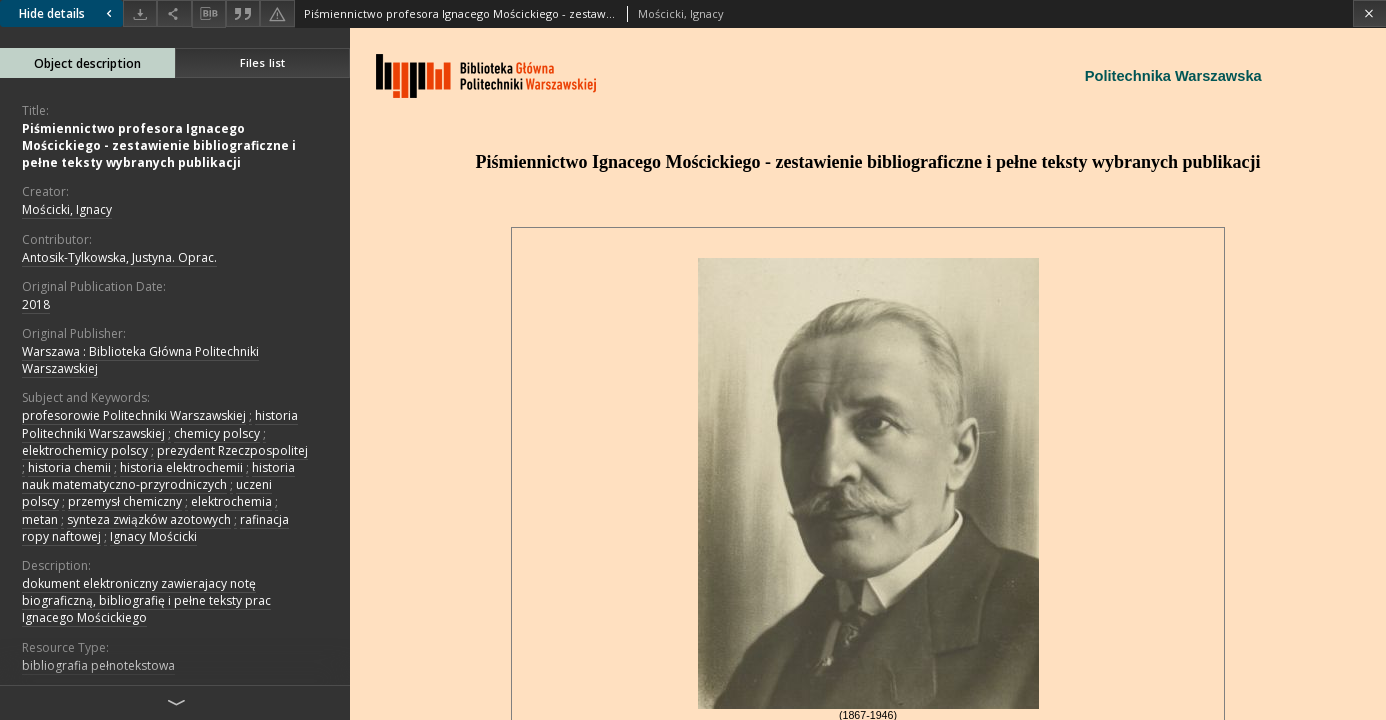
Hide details (68, 13)
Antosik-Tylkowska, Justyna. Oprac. (119, 257)
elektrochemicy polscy (85, 450)
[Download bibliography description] (209, 14)
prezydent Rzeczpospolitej (232, 450)
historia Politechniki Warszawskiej (160, 424)
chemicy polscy (217, 433)
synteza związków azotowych (149, 519)
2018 (36, 304)
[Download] (140, 13)
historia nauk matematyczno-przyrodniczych (158, 476)
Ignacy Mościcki (153, 536)
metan (40, 519)
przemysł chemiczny (125, 501)
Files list (262, 62)
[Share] (174, 13)
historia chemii (69, 467)
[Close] (1369, 13)
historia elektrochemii (181, 467)
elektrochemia (231, 501)
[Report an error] (277, 13)
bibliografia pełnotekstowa (98, 665)
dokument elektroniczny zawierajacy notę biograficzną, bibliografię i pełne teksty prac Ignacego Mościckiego (146, 600)
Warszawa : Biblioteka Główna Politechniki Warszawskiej (140, 360)
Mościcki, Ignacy (67, 209)
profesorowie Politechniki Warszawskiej (134, 415)
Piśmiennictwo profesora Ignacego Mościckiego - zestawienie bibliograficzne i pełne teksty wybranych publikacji (159, 145)
